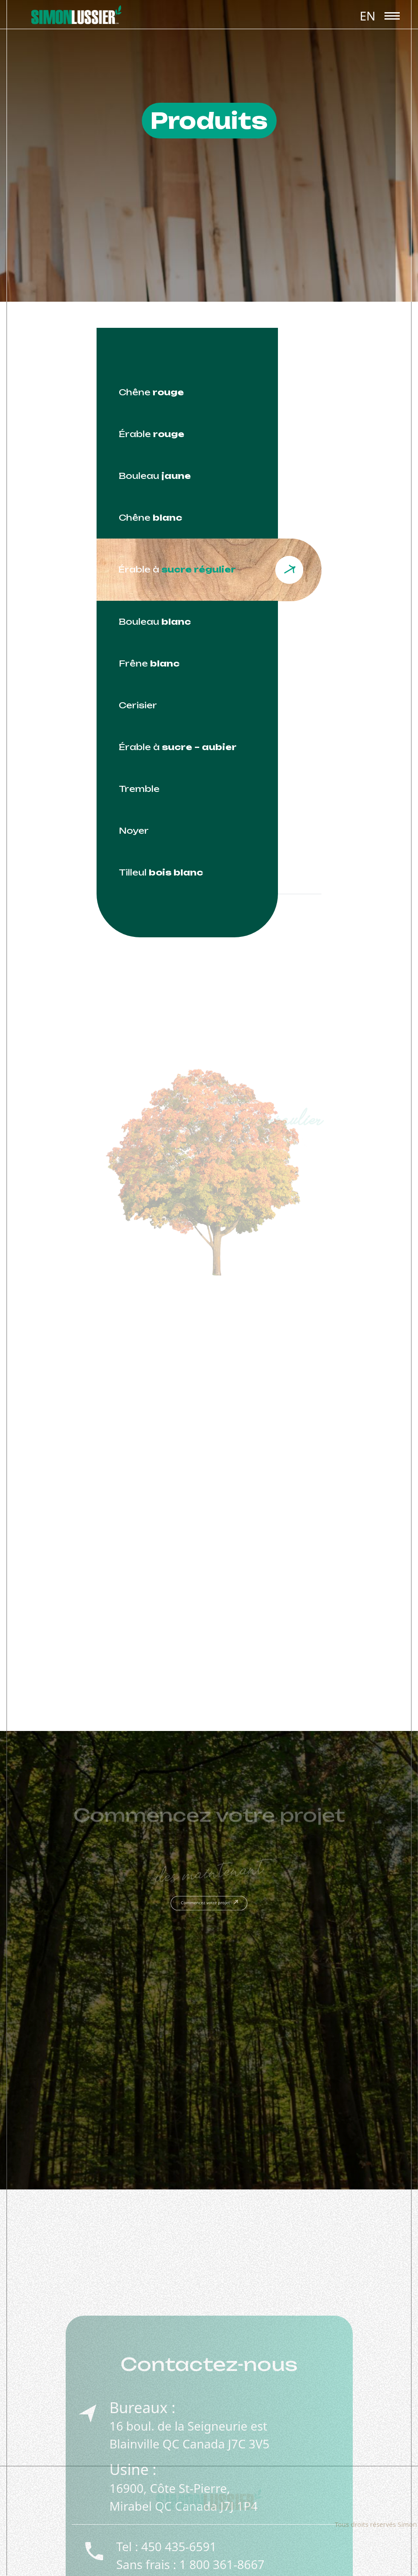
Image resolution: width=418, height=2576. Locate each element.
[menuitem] (367, 15)
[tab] (187, 392)
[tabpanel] (209, 1296)
